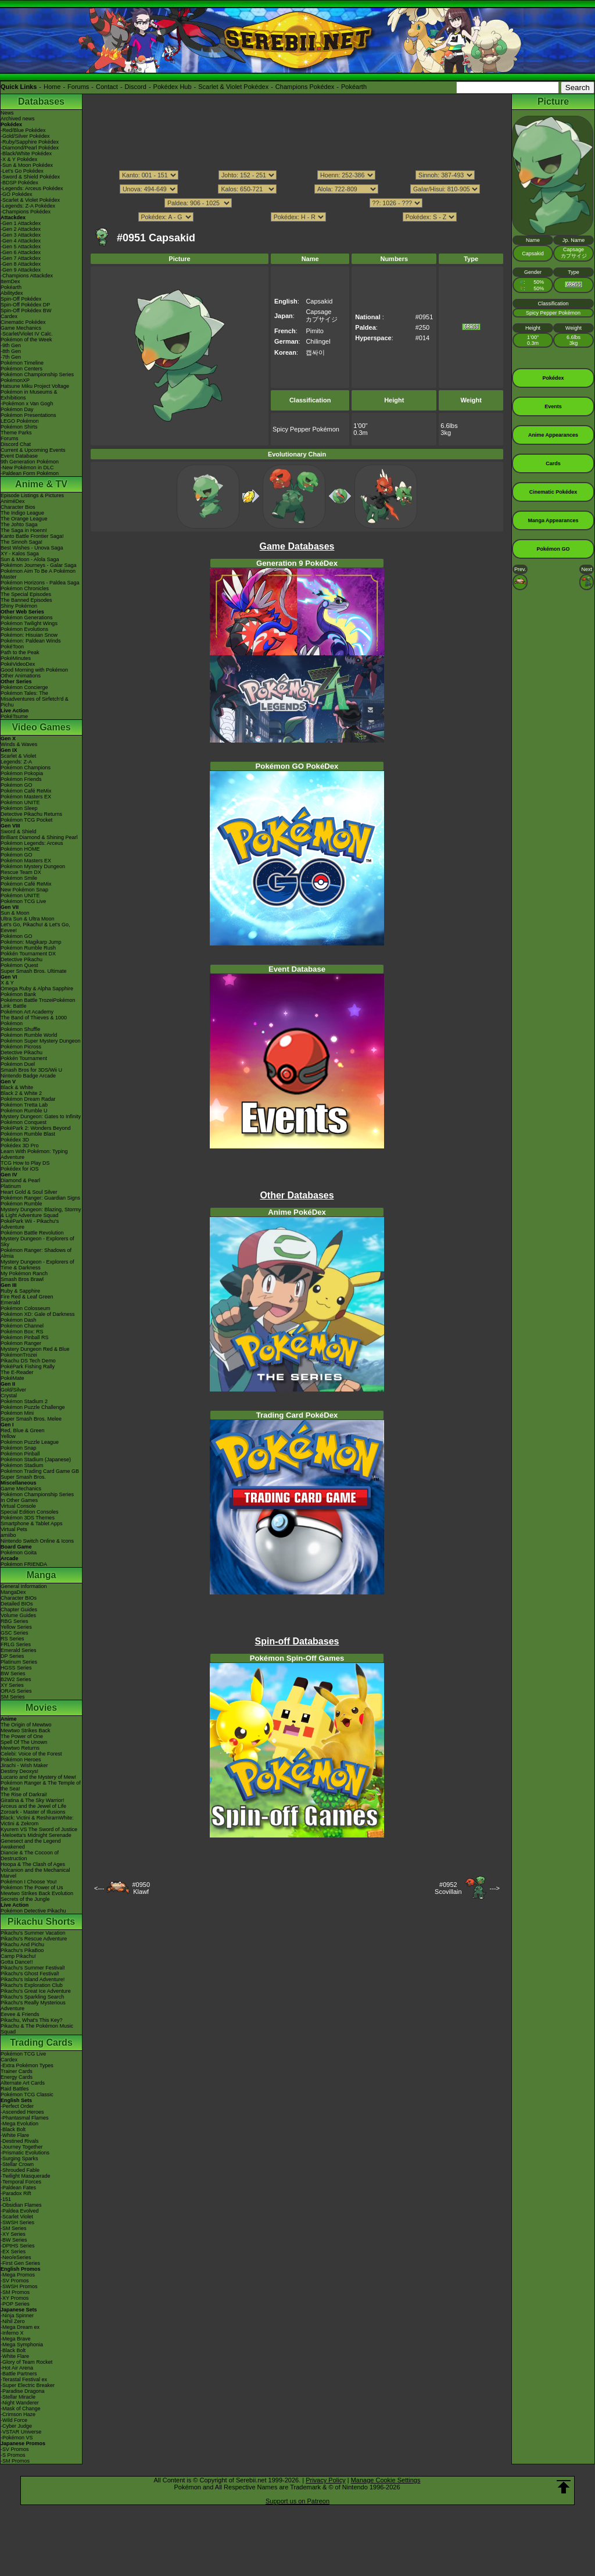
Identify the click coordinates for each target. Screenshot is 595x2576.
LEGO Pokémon (20, 421)
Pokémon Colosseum (26, 1308)
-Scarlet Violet (17, 2217)
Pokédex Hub (172, 86)
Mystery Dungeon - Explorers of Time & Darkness (37, 1265)
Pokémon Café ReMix (26, 791)
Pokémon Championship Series (37, 374)
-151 (6, 2199)
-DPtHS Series (18, 2246)
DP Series (12, 1656)
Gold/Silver (13, 1390)
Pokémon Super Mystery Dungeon (41, 1041)
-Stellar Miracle (18, 2397)
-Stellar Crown (17, 2164)
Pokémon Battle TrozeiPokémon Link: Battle (38, 1003)
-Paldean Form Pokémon (30, 473)
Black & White (17, 1087)
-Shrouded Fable (20, 2170)
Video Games (41, 727)
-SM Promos (15, 2292)
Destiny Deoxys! (19, 1771)
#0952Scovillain (448, 1888)
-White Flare (15, 2135)
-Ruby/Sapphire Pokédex (30, 142)
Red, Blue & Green (23, 1430)
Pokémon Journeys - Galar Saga (39, 565)
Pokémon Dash (19, 1320)
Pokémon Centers (21, 369)
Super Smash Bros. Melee (31, 1419)
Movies (41, 1707)
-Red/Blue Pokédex (23, 130)
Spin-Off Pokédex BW (26, 310)
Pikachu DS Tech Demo (28, 1361)
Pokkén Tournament (24, 1058)
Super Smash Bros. (23, 1477)
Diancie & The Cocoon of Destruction (30, 1855)
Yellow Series (16, 1627)
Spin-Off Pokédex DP (25, 305)
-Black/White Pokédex (26, 153)
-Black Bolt (13, 2129)
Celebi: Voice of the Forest (31, 1754)
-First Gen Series (20, 2263)
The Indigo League (22, 513)
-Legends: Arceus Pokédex (32, 188)
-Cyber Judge (16, 2426)
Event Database (19, 456)
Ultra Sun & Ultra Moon (28, 919)
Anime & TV (41, 484)
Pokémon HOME (20, 849)
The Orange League (24, 519)
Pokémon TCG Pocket (26, 820)
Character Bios (18, 507)
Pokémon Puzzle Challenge (33, 1407)
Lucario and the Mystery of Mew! (38, 1777)
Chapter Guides (19, 1609)
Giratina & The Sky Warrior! (32, 1800)
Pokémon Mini (17, 1413)
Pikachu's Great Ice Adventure (36, 1991)
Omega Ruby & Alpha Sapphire (37, 988)
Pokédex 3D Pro (20, 1145)
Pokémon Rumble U (24, 1111)
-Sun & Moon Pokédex (27, 165)
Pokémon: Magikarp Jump (31, 942)
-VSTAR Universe (21, 2432)
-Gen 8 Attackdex (21, 264)
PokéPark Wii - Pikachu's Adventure (30, 1224)
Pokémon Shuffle (20, 1029)
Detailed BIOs (17, 1604)
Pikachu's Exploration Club (32, 1985)
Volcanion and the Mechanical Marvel (35, 1873)
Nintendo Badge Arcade (28, 1076)
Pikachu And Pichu (22, 1944)
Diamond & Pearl (20, 1180)
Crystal (9, 1395)
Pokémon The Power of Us (32, 1887)
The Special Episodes (26, 594)
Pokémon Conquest (23, 1122)
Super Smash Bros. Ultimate (34, 971)
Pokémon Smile (19, 878)
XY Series (12, 1685)
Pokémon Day (17, 409)
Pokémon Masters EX (26, 797)
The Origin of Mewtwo (26, 1725)
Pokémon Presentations (28, 415)
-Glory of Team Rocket (26, 2362)
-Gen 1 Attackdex (21, 223)
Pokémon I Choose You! (29, 1882)
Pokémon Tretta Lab (24, 1105)
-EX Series (13, 2251)
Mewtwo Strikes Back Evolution (37, 1893)
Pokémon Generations (27, 617)
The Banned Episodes (26, 600)
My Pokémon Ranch (24, 1273)
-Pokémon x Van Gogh (27, 403)
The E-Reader (17, 1372)
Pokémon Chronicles (25, 588)
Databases (41, 101)
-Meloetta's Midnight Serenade (36, 1835)
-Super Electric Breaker (28, 2385)
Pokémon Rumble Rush (28, 948)
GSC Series (14, 1633)
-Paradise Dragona (23, 2391)
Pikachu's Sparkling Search (32, 1997)
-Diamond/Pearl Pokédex (30, 148)
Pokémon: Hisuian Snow (29, 635)
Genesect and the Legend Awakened (31, 1844)
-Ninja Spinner (17, 2315)
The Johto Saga (19, 524)
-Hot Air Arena (17, 2368)
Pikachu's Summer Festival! (33, 1968)
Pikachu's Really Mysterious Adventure (33, 2005)
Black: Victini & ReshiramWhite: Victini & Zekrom (37, 1820)
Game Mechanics (21, 328)
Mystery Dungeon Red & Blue (35, 1349)
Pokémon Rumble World (29, 1035)
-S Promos (13, 2455)
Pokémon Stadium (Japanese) (36, 1459)
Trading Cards (41, 2042)
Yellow (8, 1436)
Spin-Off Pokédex (21, 299)
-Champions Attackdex (27, 276)
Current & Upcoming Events (33, 450)
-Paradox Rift (16, 2193)
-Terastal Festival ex (24, 2379)
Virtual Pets (14, 1529)
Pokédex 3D (15, 1140)
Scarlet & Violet (18, 756)
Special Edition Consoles (30, 1512)
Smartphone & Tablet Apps (31, 1523)
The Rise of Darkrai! (24, 1794)
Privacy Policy (325, 2480)
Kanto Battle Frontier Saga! (32, 536)
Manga (41, 1575)
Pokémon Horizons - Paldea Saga (40, 583)
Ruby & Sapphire (20, 1291)
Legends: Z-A (16, 762)
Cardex (9, 316)
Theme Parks (16, 433)
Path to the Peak (20, 652)
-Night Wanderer (20, 2403)
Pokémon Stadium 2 (24, 1401)
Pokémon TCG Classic (27, 2094)
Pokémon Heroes (21, 1759)
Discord (135, 86)
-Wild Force (14, 2420)
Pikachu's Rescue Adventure (34, 1939)
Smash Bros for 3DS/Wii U (31, 1070)
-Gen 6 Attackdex (21, 252)
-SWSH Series (17, 2222)
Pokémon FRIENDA (24, 1564)
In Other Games (19, 1500)
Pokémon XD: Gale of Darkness (38, 1314)
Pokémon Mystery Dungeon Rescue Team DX (33, 869)
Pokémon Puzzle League (30, 1442)
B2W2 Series (16, 1679)
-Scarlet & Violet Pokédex (30, 200)
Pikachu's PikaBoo (22, 1950)
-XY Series (13, 2234)
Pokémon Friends (21, 779)
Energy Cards (17, 2077)
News (7, 113)
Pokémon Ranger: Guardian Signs (40, 1198)
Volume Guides (18, 1615)
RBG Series (14, 1621)
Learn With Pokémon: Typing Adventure (34, 1154)
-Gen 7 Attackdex (21, 258)
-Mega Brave (16, 2339)
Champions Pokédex (305, 86)
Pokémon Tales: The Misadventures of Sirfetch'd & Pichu (35, 699)
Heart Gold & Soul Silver (29, 1192)
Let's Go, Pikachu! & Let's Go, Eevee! (35, 927)
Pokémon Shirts (19, 427)
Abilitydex (12, 293)
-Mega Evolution (19, 2124)
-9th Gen (11, 345)
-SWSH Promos (19, 2286)
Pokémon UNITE (20, 802)
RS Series (12, 1639)
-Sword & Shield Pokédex (30, 177)
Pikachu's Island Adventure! (32, 1979)
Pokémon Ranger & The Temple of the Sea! (41, 1786)
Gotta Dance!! (17, 1962)
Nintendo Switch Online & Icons (37, 1541)
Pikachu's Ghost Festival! (30, 1973)
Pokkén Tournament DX (28, 954)
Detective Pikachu (21, 959)
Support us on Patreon (297, 2500)
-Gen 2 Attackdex (21, 229)
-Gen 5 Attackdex (21, 246)
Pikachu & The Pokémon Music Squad (37, 2029)
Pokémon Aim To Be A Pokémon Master (38, 574)
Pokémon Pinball (20, 1454)
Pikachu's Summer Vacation (33, 1933)
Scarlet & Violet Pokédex (233, 86)
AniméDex (13, 501)
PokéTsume (14, 716)
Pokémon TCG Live (23, 901)
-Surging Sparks (19, 2158)
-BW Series (14, 2240)
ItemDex (10, 281)
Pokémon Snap (19, 1448)
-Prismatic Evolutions (25, 2153)
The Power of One (22, 1736)
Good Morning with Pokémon (34, 670)
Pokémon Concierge (24, 687)
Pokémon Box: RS (22, 1332)
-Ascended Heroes (22, 2112)
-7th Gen (11, 357)
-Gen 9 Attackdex (21, 270)
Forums (78, 86)
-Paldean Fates (18, 2187)
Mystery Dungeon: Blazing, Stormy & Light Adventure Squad (41, 1212)
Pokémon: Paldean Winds (31, 641)
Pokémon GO (17, 785)
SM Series (13, 1697)
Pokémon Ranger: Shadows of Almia (36, 1253)
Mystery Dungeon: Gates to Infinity (41, 1116)
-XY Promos (14, 2298)
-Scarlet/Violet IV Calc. (27, 334)
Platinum (11, 1186)
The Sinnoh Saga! (21, 542)
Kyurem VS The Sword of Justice (39, 1829)
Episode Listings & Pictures (32, 495)
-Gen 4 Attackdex (21, 241)
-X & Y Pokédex (19, 159)
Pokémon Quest (19, 965)
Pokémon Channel (22, 1326)
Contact (107, 86)
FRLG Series (16, 1644)
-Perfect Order (17, 2106)
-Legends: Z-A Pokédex (28, 206)
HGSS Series (16, 1668)
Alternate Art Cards (23, 2083)
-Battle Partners (19, 2374)
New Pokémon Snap (24, 890)
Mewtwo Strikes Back (26, 1730)
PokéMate (12, 1378)
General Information (24, 1586)
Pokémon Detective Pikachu (33, 1911)
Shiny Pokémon (19, 606)
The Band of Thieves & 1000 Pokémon (34, 1020)
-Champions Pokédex (26, 212)
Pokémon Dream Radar (28, 1099)
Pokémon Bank (18, 994)
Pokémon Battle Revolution (32, 1233)
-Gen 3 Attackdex (21, 235)
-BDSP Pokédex (19, 182)
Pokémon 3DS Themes (28, 1518)
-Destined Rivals (20, 2141)
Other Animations (21, 676)
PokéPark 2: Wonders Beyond (35, 1128)
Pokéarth (354, 86)
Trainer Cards (17, 2071)
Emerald (10, 1302)
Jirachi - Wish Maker (24, 1765)
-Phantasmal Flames (25, 2118)
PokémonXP (15, 380)
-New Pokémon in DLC (27, 467)
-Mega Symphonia (22, 2344)
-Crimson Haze (18, 2414)
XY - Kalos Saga (20, 553)
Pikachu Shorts (41, 1921)
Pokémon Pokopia (22, 773)
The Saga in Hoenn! (24, 530)
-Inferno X (12, 2333)
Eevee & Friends (20, 2014)
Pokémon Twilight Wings (29, 623)
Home (52, 86)
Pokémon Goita (19, 1552)
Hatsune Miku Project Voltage (35, 386)
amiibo (8, 1535)
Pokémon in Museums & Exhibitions (29, 395)
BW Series (13, 1673)
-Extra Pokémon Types (27, 2065)
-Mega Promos (18, 2275)
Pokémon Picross (21, 1047)
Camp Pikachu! (18, 1956)
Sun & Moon (15, 913)
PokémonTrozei (19, 1355)
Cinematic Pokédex (23, 322)
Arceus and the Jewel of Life (33, 1806)
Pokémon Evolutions (24, 629)
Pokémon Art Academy (27, 1012)
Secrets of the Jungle (25, 1899)
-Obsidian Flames (21, 2205)
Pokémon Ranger (21, 1343)
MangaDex (13, 1592)
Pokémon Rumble (21, 1204)
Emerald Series (19, 1650)
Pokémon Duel (18, 1064)
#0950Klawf (141, 1888)
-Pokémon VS (17, 2438)
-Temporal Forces (21, 2182)
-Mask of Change (21, 2408)
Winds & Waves (19, 744)
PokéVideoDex (18, 664)
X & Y (7, 983)
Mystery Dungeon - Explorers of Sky (37, 1241)
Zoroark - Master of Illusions (33, 1812)
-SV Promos (15, 2281)
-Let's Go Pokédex (22, 171)
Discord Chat (16, 444)
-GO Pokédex (17, 194)
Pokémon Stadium (22, 1465)
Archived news (18, 119)
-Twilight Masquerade (26, 2176)
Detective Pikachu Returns (31, 814)
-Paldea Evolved (20, 2211)
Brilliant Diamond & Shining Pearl (39, 837)
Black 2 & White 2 (21, 1093)
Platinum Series (19, 1662)
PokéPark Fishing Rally (28, 1366)
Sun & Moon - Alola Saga (30, 559)
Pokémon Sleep (19, 808)
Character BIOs (19, 1598)
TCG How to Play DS (25, 1163)
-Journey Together (21, 2147)
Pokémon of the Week (26, 339)
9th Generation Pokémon (30, 462)
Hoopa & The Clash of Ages (33, 1864)
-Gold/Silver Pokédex (25, 136)
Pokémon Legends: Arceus (32, 843)
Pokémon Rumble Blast (28, 1134)
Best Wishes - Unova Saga (32, 548)
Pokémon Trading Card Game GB (40, 1471)
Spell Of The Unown (24, 1742)
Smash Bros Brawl (22, 1279)
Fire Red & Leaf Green (27, 1297)
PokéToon (12, 647)
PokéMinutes (16, 658)
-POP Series (15, 2304)
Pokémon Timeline (22, 363)
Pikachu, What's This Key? (32, 2020)
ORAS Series (16, 1691)
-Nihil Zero (13, 2321)
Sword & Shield (19, 831)
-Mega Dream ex (20, 2327)
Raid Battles (15, 2089)
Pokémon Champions (26, 767)
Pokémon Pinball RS (25, 1337)
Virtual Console (18, 1506)
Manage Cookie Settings (386, 2480)
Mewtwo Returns (20, 1748)
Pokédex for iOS (20, 1169)
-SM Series (14, 2228)
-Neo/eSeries (16, 2257)
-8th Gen (11, 351)
